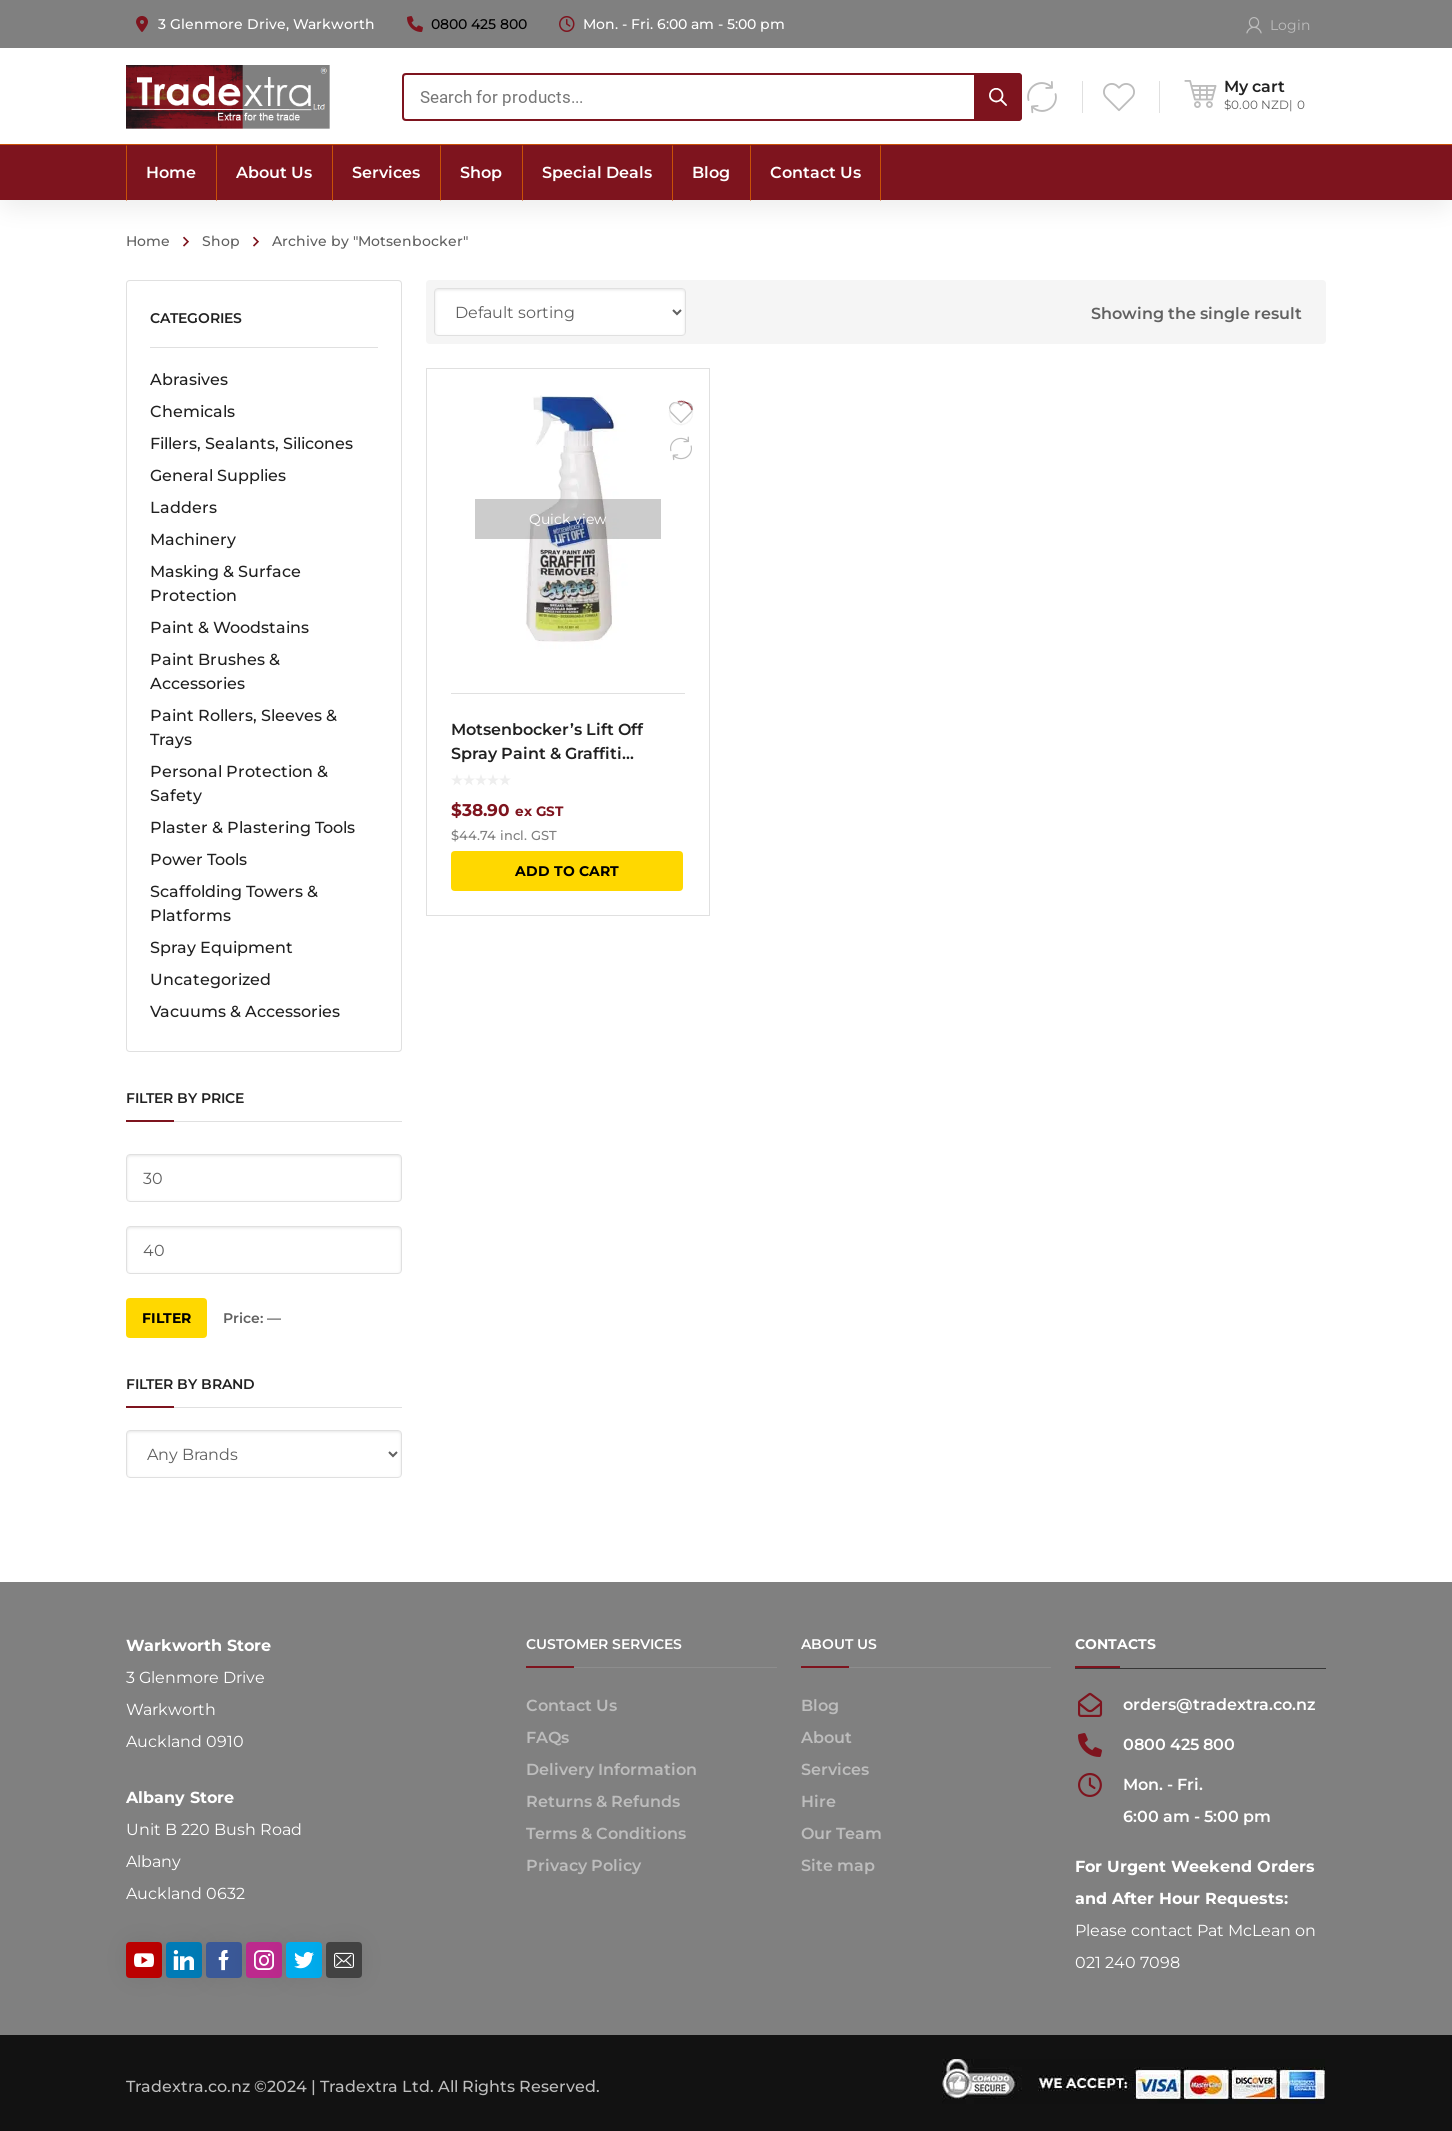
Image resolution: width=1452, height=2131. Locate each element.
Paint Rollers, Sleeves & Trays (243, 727)
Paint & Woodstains (229, 627)
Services (835, 1769)
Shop (221, 241)
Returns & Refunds (603, 1801)
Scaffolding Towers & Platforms (234, 903)
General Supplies (218, 475)
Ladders (183, 507)
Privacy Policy (583, 1865)
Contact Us (571, 1705)
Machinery (193, 539)
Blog (820, 1705)
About (826, 1737)
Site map (838, 1865)
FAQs (547, 1737)
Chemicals (192, 411)
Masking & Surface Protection (225, 583)
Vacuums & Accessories (245, 1011)
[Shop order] (560, 312)
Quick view (567, 519)
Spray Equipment (221, 947)
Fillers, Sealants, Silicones (251, 443)
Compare (681, 449)
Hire (818, 1801)
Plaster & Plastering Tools (252, 827)
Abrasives (189, 379)
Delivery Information (611, 1769)
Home (148, 241)
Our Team (841, 1833)
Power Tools (198, 859)
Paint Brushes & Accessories (215, 671)
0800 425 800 (479, 24)
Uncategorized (210, 979)
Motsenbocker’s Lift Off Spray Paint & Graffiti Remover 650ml (547, 743)
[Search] (998, 97)
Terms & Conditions (606, 1833)
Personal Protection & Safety (239, 783)
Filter (166, 1318)
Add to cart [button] (567, 871)
